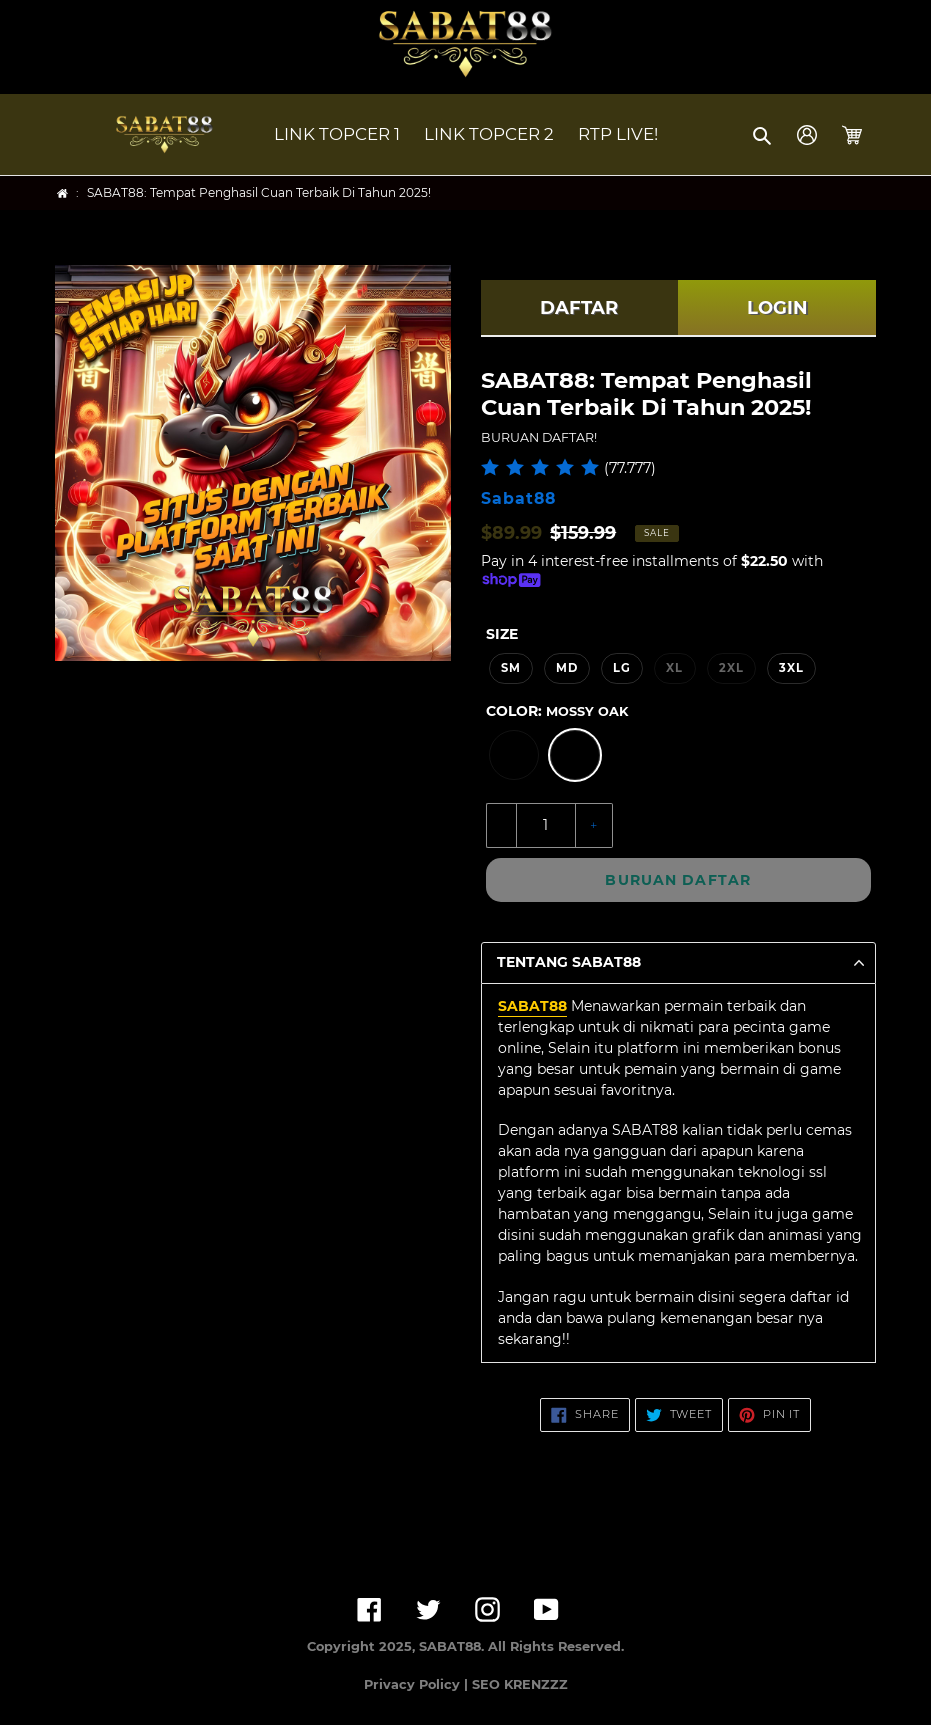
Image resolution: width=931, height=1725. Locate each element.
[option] (514, 755)
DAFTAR (579, 308)
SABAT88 (532, 1006)
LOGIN (777, 308)
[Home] (62, 193)
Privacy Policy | (418, 1684)
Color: (557, 711)
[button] (763, 135)
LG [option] (622, 668)
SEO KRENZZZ (520, 1684)
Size (502, 634)
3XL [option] (791, 668)
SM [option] (511, 668)
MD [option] (567, 668)
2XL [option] (731, 668)
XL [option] (674, 668)
